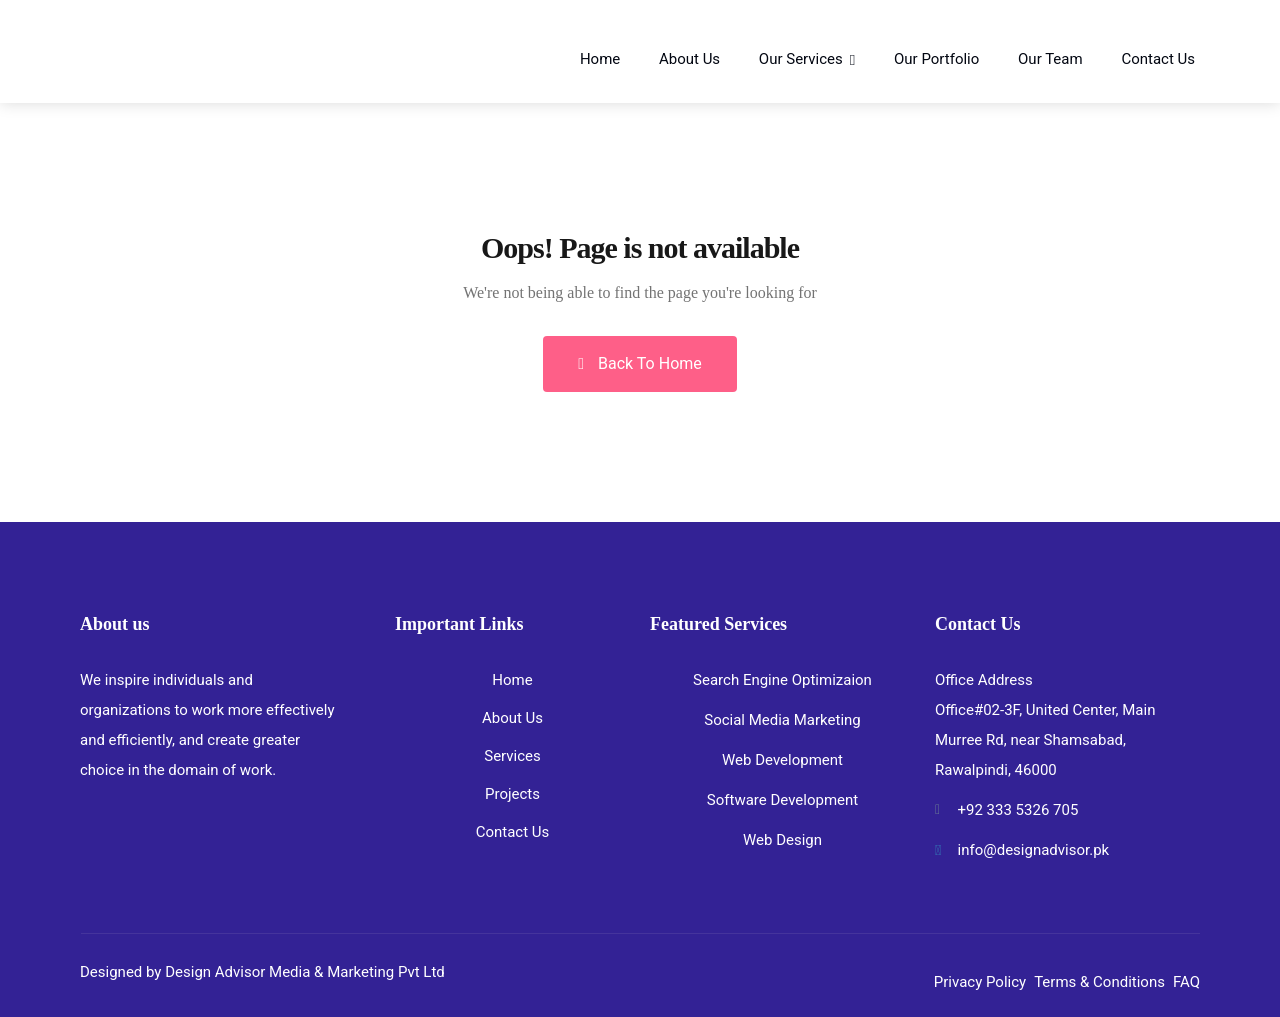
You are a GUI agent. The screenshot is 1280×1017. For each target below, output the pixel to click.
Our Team (1050, 59)
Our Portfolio (936, 59)
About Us (689, 59)
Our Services (801, 59)
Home (600, 59)
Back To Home (640, 363)
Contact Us (1158, 59)
